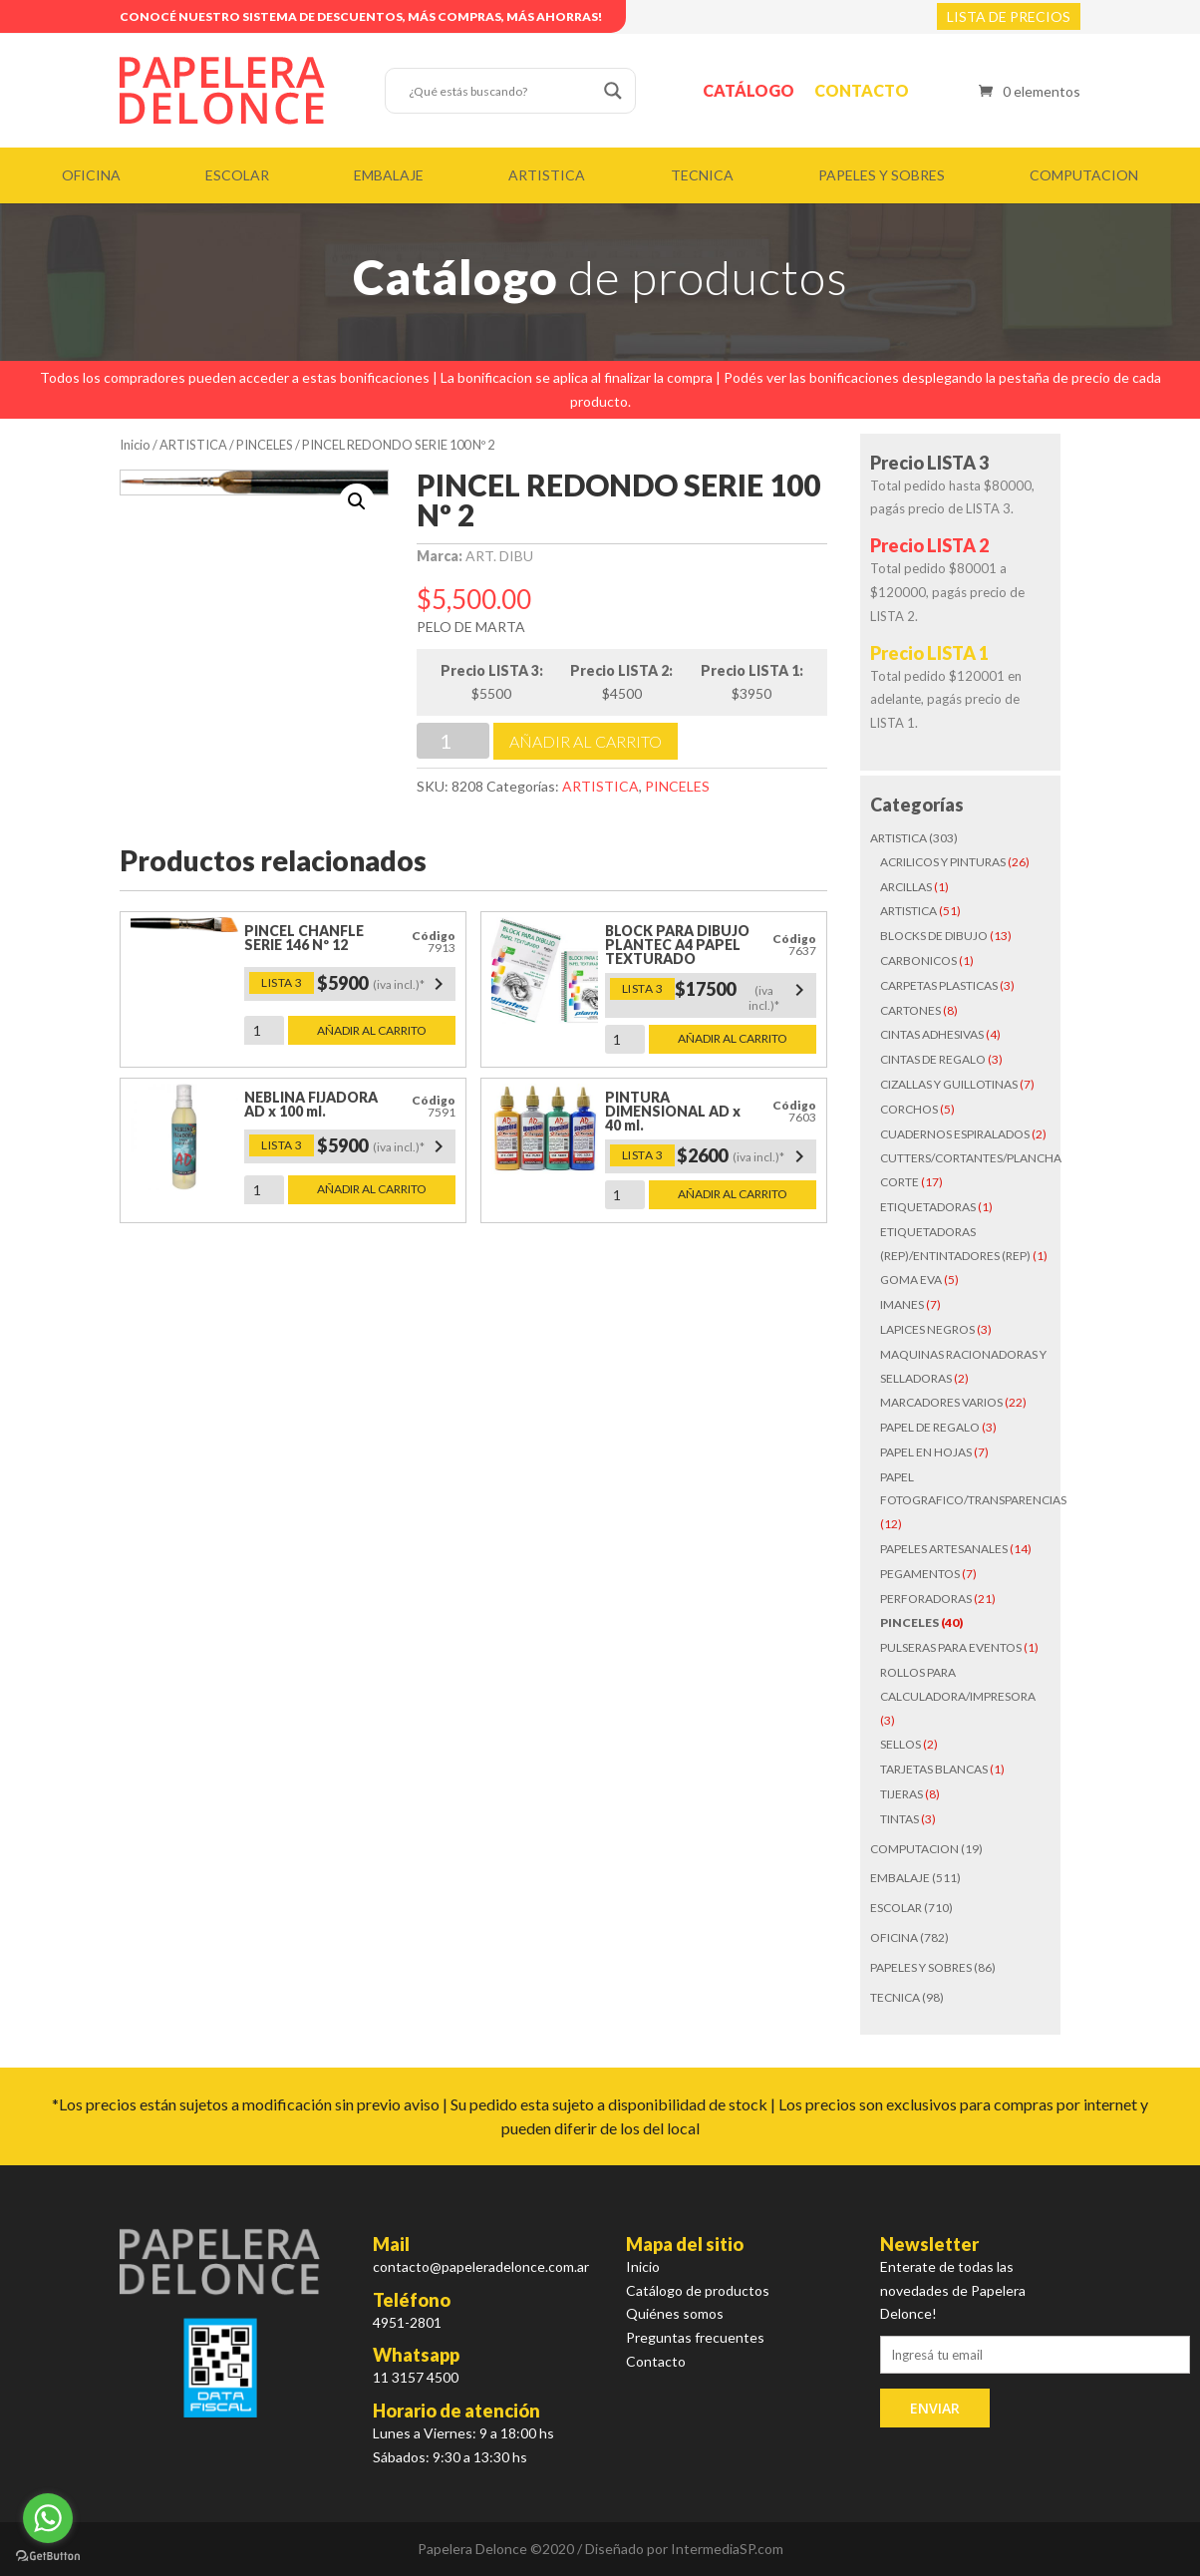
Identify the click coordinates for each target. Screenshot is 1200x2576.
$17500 (743, 995)
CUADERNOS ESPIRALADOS (955, 1134)
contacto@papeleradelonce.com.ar (481, 2266)
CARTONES (910, 1010)
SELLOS (900, 1744)
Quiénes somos (675, 2313)
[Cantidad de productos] (453, 741)
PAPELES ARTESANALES (944, 1548)
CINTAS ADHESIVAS (932, 1034)
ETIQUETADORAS (928, 1206)
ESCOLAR (237, 174)
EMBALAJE (389, 174)
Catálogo (748, 90)
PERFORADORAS (926, 1598)
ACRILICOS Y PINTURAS (943, 861)
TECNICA (702, 174)
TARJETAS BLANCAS (934, 1769)
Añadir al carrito (585, 741)
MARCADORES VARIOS (941, 1402)
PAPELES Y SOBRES (881, 174)
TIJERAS (901, 1793)
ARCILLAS (906, 886)
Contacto (861, 90)
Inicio (135, 445)
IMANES (902, 1304)
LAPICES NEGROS (927, 1329)
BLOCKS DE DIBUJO (934, 935)
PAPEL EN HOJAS (926, 1452)
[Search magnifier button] (613, 91)
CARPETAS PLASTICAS (939, 985)
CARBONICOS (918, 960)
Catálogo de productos (697, 2290)
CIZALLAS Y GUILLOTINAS (949, 1084)
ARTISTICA (546, 174)
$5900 (383, 984)
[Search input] (501, 91)
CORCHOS (909, 1109)
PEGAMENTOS (920, 1573)
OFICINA (91, 174)
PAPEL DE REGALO (930, 1427)
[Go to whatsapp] (48, 2518)
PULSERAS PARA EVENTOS (951, 1647)
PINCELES (264, 445)
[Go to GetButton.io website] (48, 2556)
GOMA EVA (911, 1279)
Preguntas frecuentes (695, 2337)
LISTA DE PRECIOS (1008, 16)
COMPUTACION (1084, 174)
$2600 (743, 1156)
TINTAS (899, 1818)
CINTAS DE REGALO (933, 1059)
